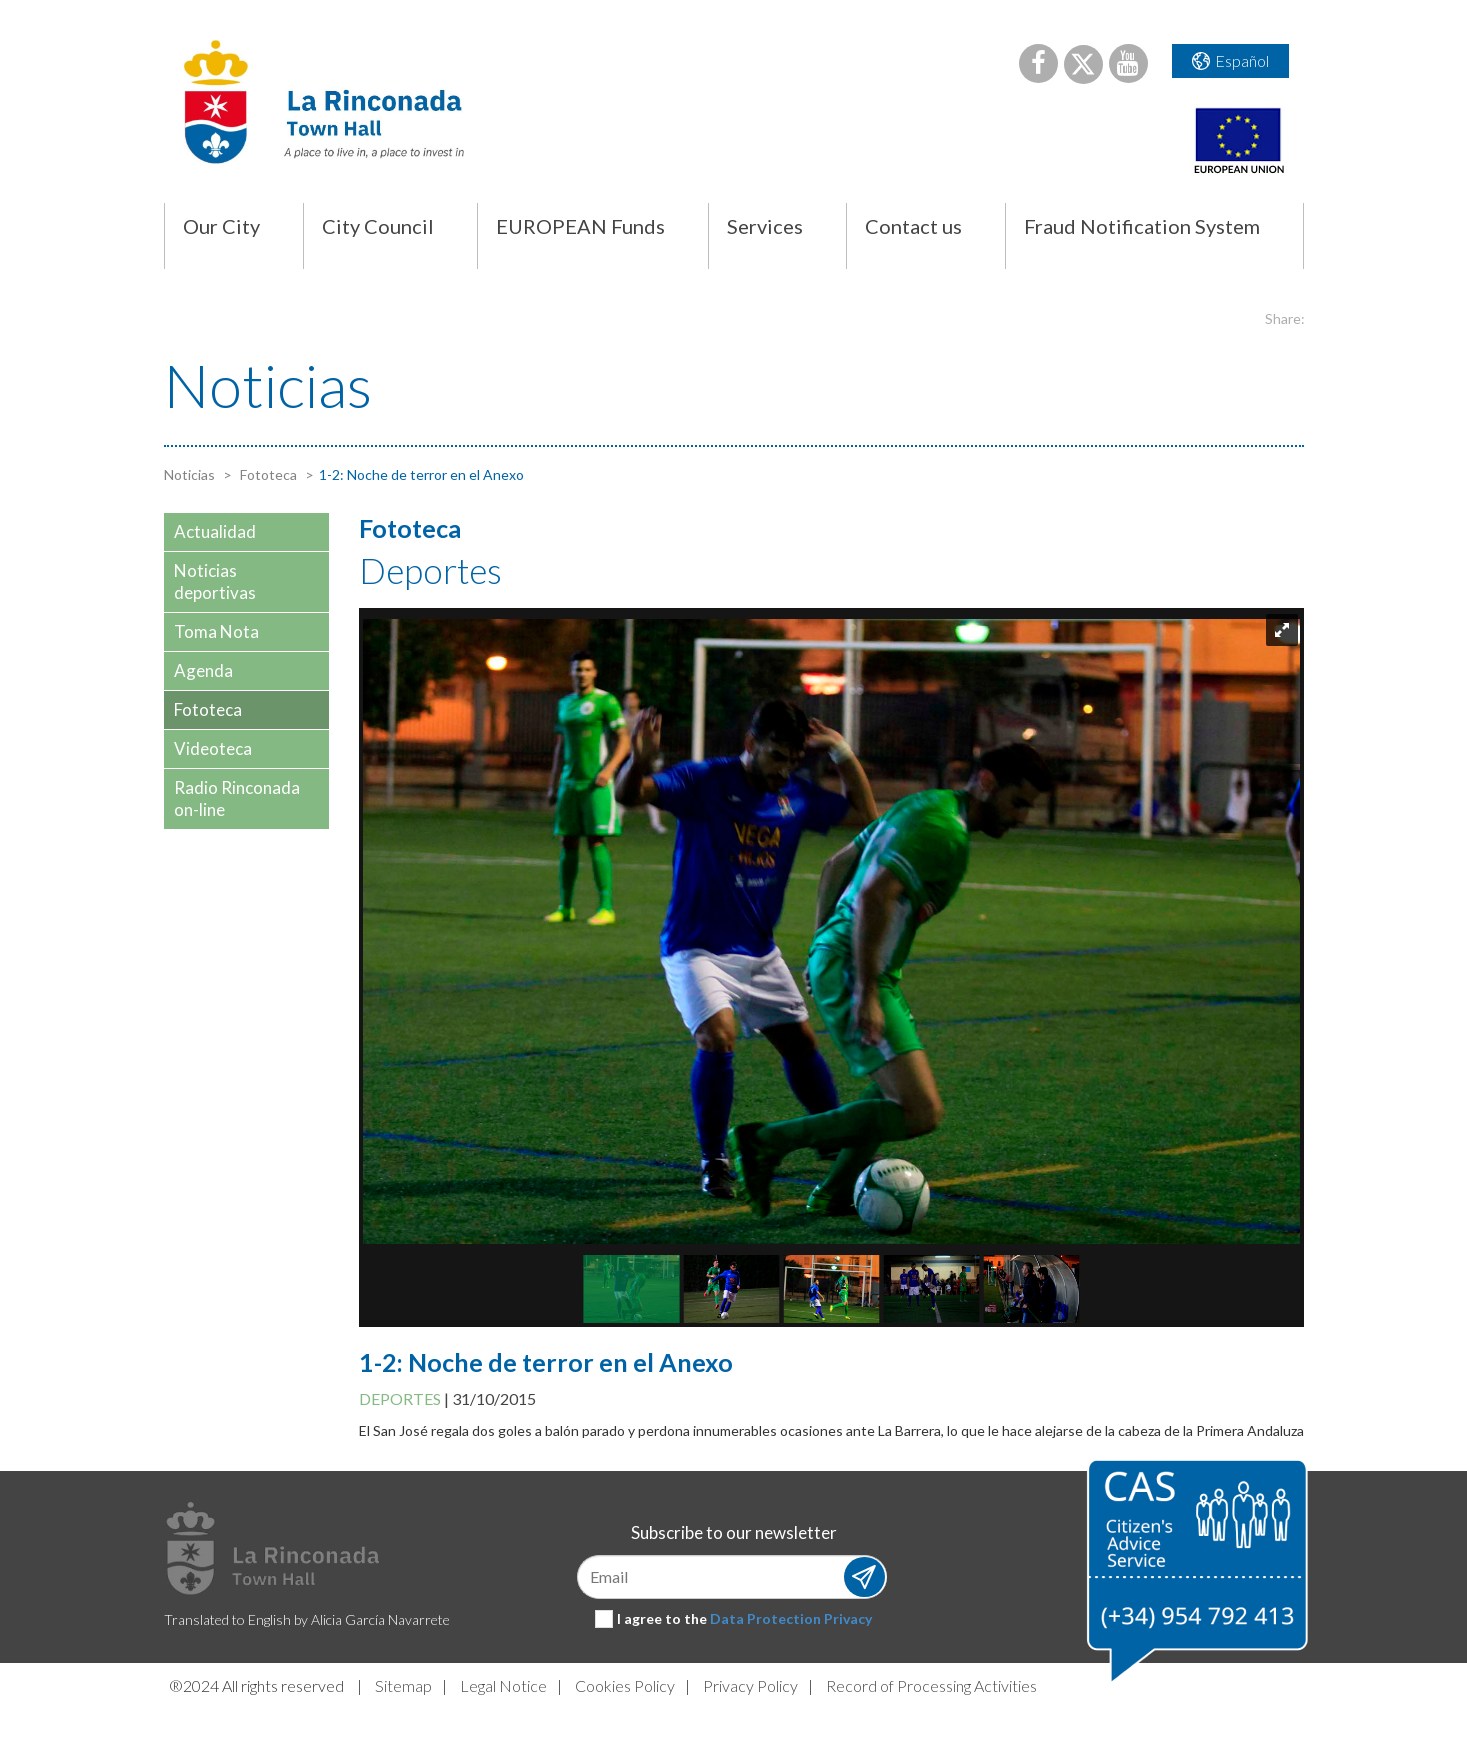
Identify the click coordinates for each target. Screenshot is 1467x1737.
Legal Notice (503, 1685)
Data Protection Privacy (791, 1618)
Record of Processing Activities (931, 1685)
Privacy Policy (750, 1685)
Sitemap (403, 1685)
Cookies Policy (625, 1685)
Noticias (189, 474)
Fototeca (267, 474)
